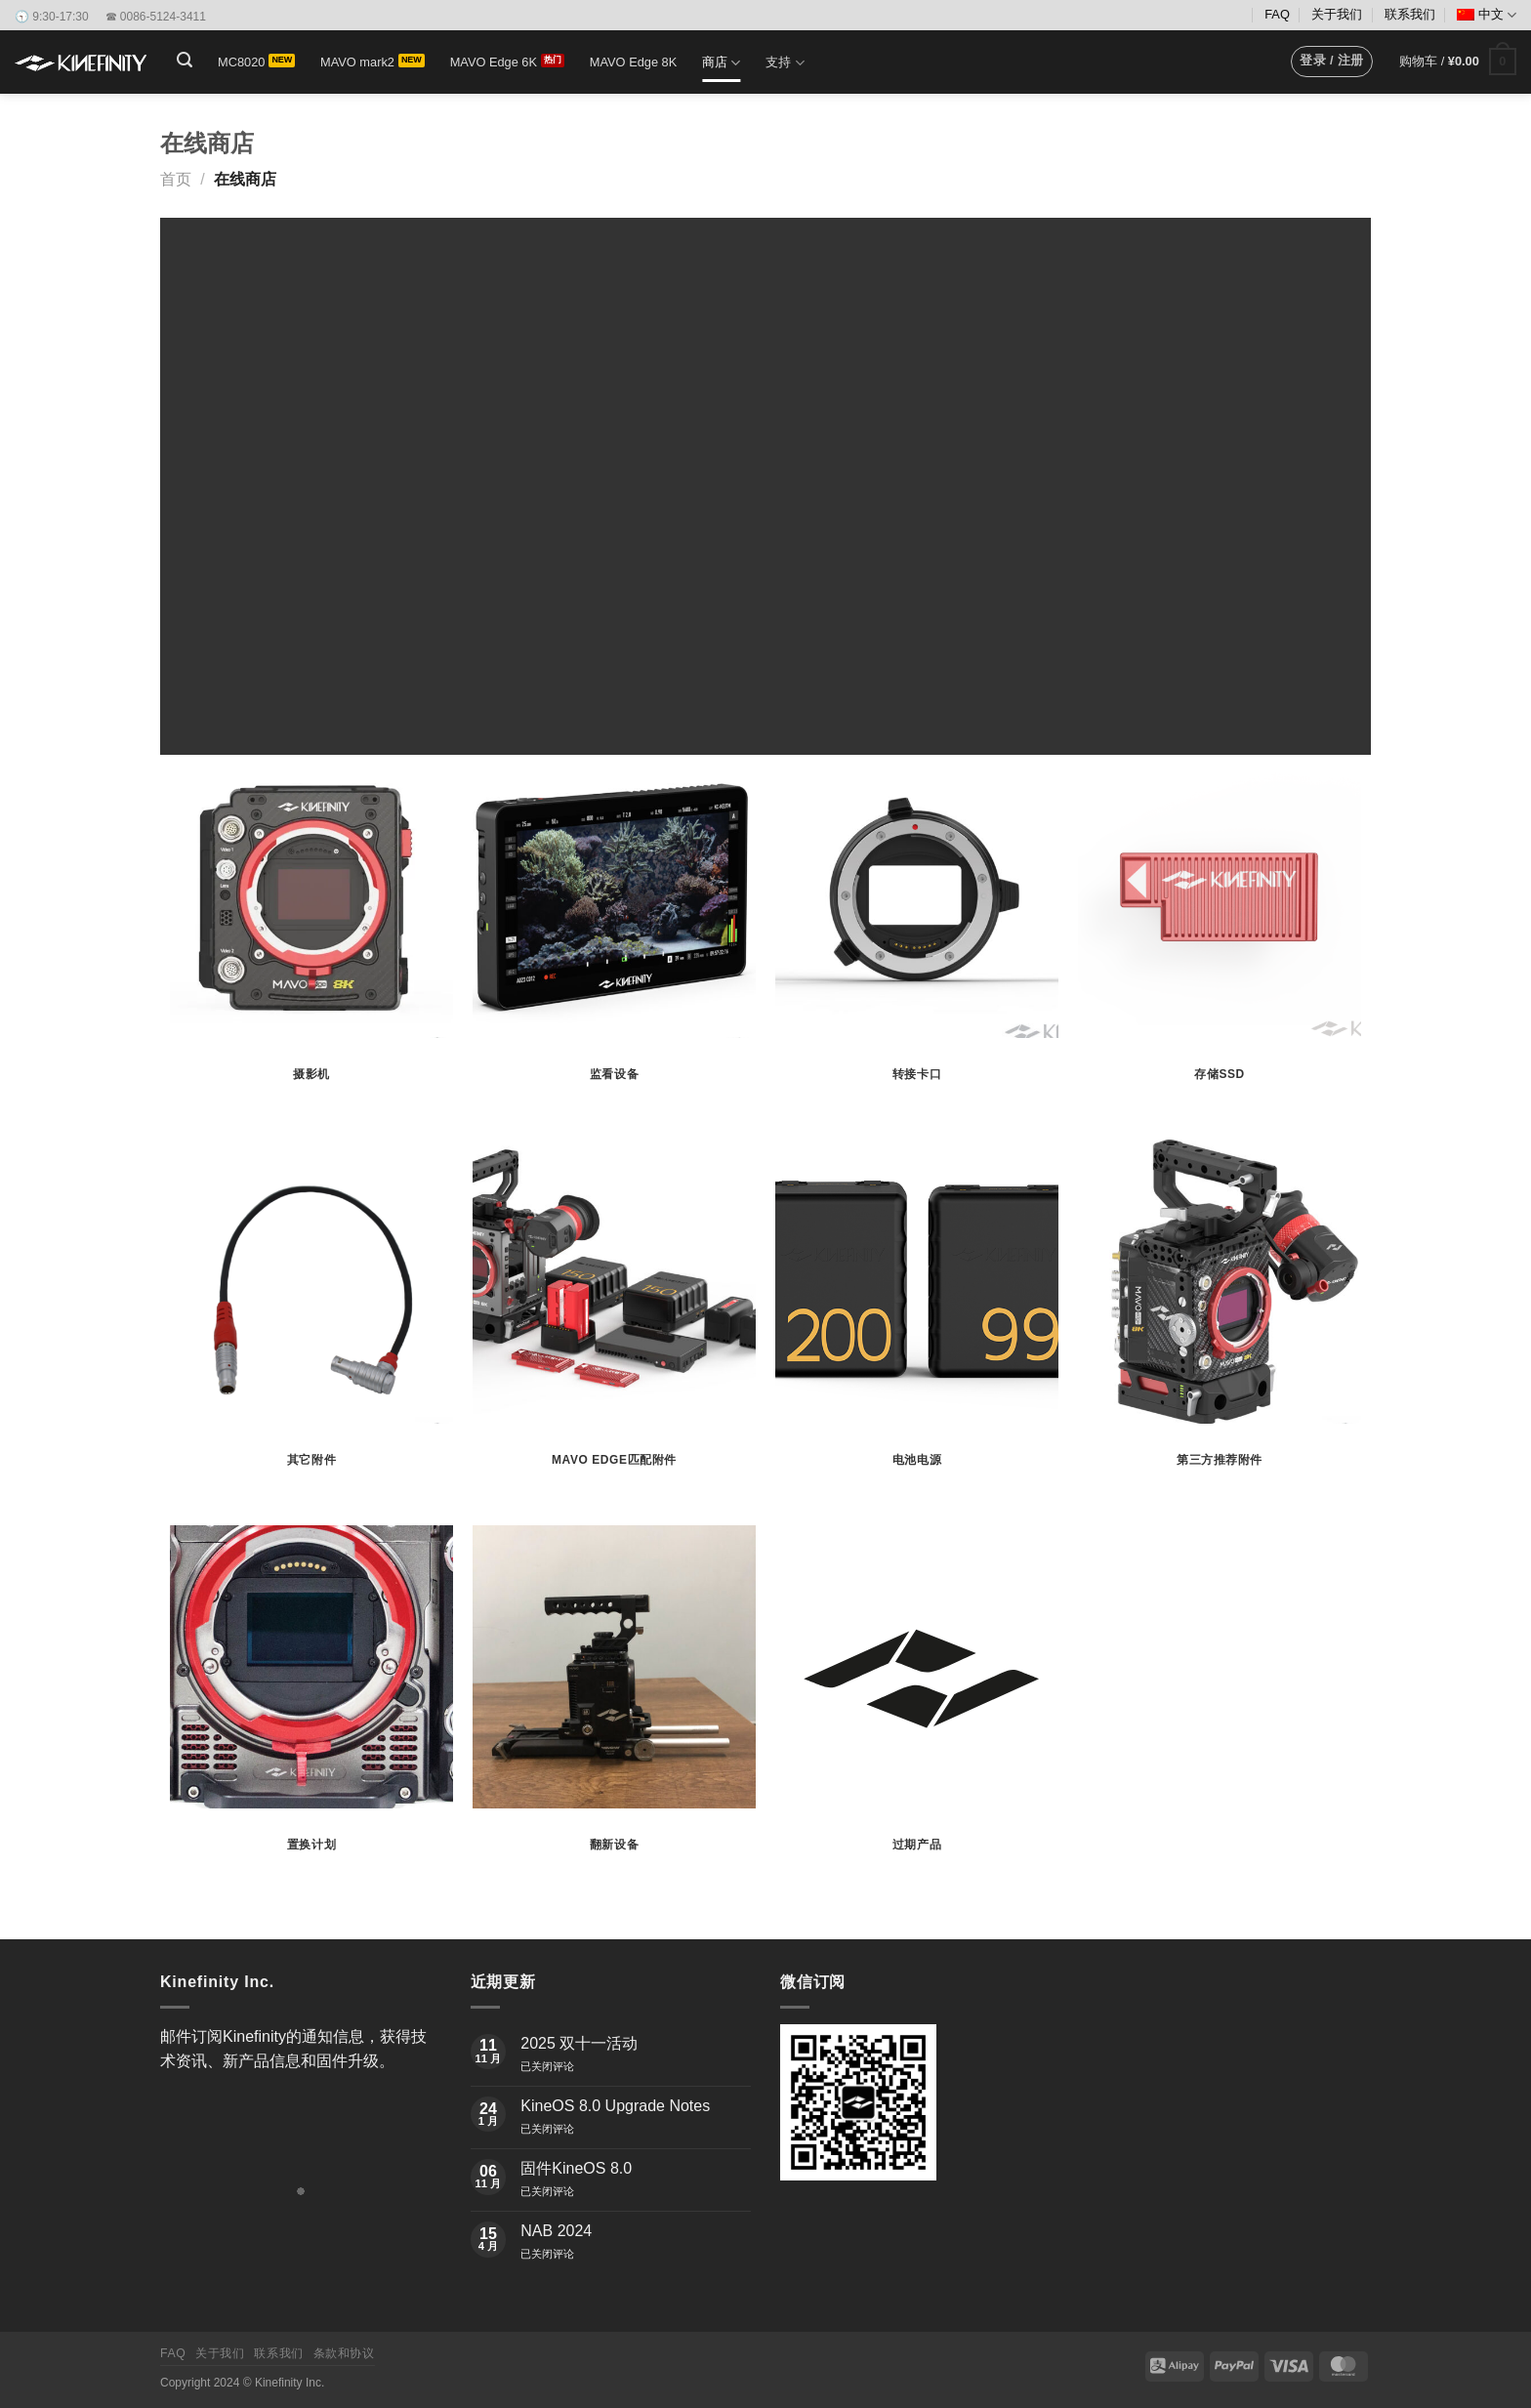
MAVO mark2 (357, 62)
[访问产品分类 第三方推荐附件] (1219, 1323)
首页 (175, 179)
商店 (721, 63)
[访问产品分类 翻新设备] (614, 1708)
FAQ (1277, 14)
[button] (184, 60)
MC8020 (241, 62)
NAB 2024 (556, 2230)
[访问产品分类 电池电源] (916, 1323)
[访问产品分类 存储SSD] (1219, 938)
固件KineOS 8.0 (576, 2168)
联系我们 (1410, 14)
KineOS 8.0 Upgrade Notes (615, 2105)
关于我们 (1336, 14)
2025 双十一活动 (579, 2043)
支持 (785, 63)
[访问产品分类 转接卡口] (916, 938)
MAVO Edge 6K (493, 62)
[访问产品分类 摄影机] (311, 938)
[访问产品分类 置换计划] (311, 1708)
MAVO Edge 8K (633, 62)
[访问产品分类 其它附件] (311, 1323)
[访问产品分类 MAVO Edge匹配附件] (614, 1323)
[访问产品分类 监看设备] (614, 938)
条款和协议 (344, 2353)
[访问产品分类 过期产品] (916, 1708)
